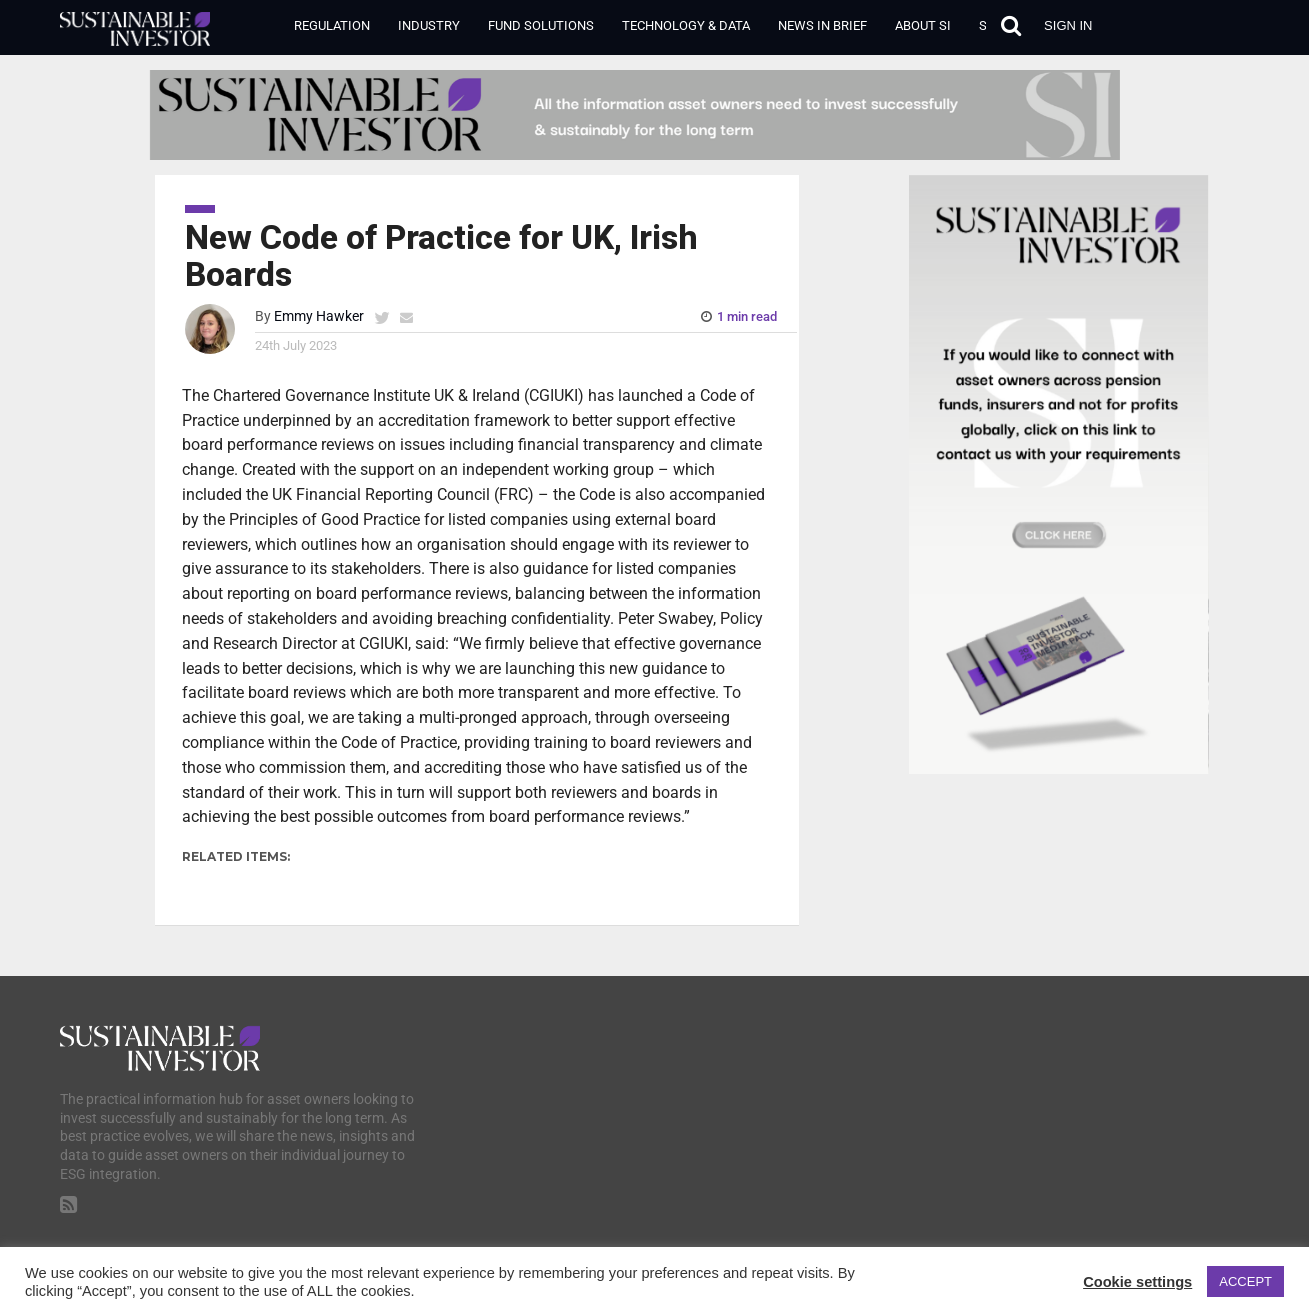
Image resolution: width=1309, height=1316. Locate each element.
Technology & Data (686, 25)
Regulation (332, 25)
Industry (429, 25)
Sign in (1068, 25)
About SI (923, 25)
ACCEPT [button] (1245, 1281)
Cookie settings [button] (1137, 1282)
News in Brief (822, 25)
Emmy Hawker (319, 316)
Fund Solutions (541, 25)
